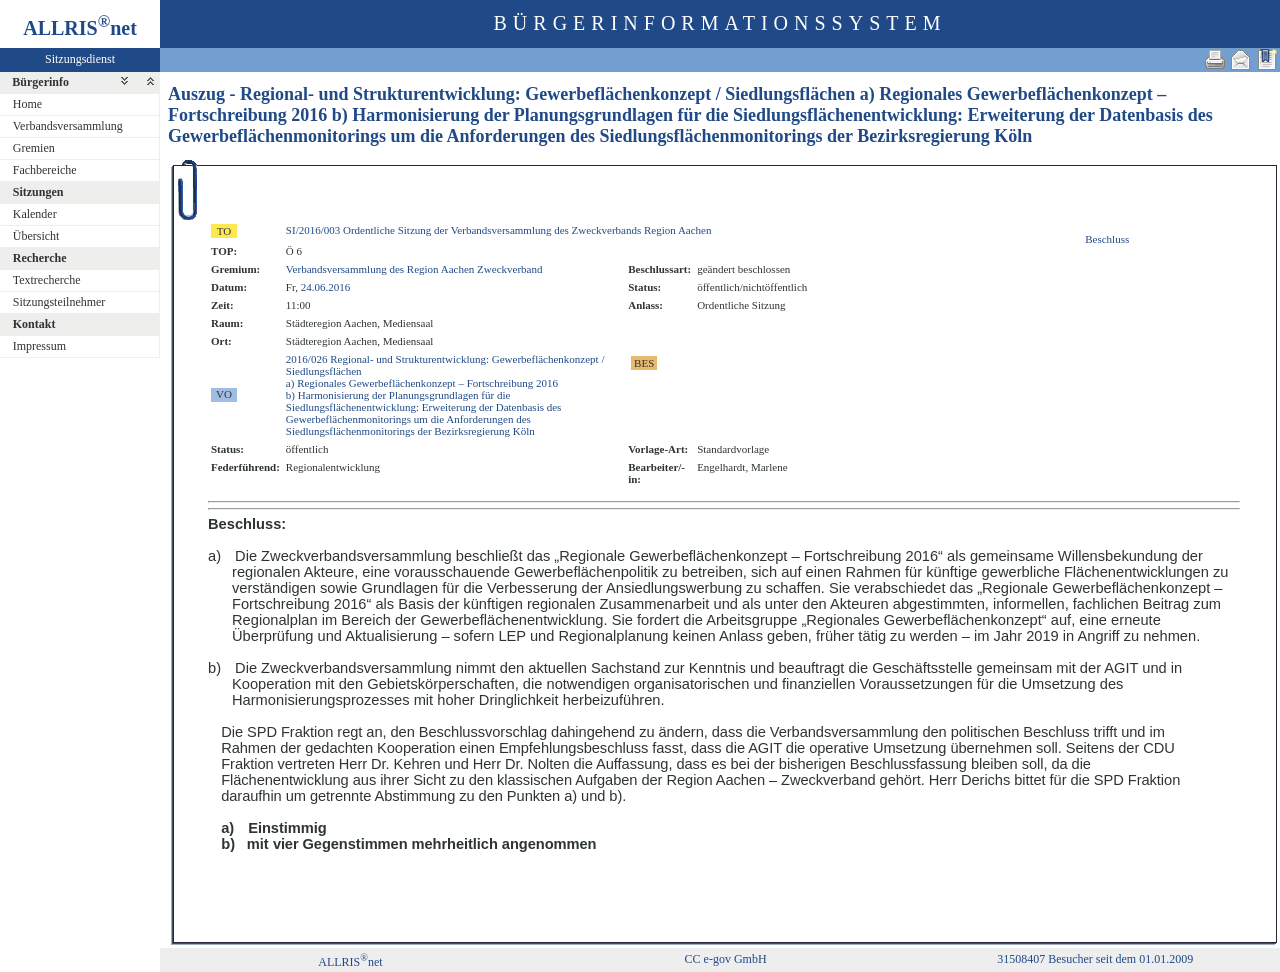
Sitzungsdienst (80, 59)
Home (27, 104)
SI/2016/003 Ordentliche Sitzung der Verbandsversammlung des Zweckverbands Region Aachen (499, 230)
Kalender (35, 214)
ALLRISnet (350, 962)
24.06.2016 (326, 287)
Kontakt (34, 324)
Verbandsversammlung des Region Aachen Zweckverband (414, 269)
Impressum (39, 346)
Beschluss (1107, 239)
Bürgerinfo (40, 82)
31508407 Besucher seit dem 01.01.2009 (1095, 959)
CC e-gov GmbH (726, 959)
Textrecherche (47, 280)
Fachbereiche (45, 170)
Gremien (34, 148)
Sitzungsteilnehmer (59, 302)
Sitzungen (38, 192)
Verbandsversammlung (68, 126)
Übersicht (36, 236)
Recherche (40, 258)
